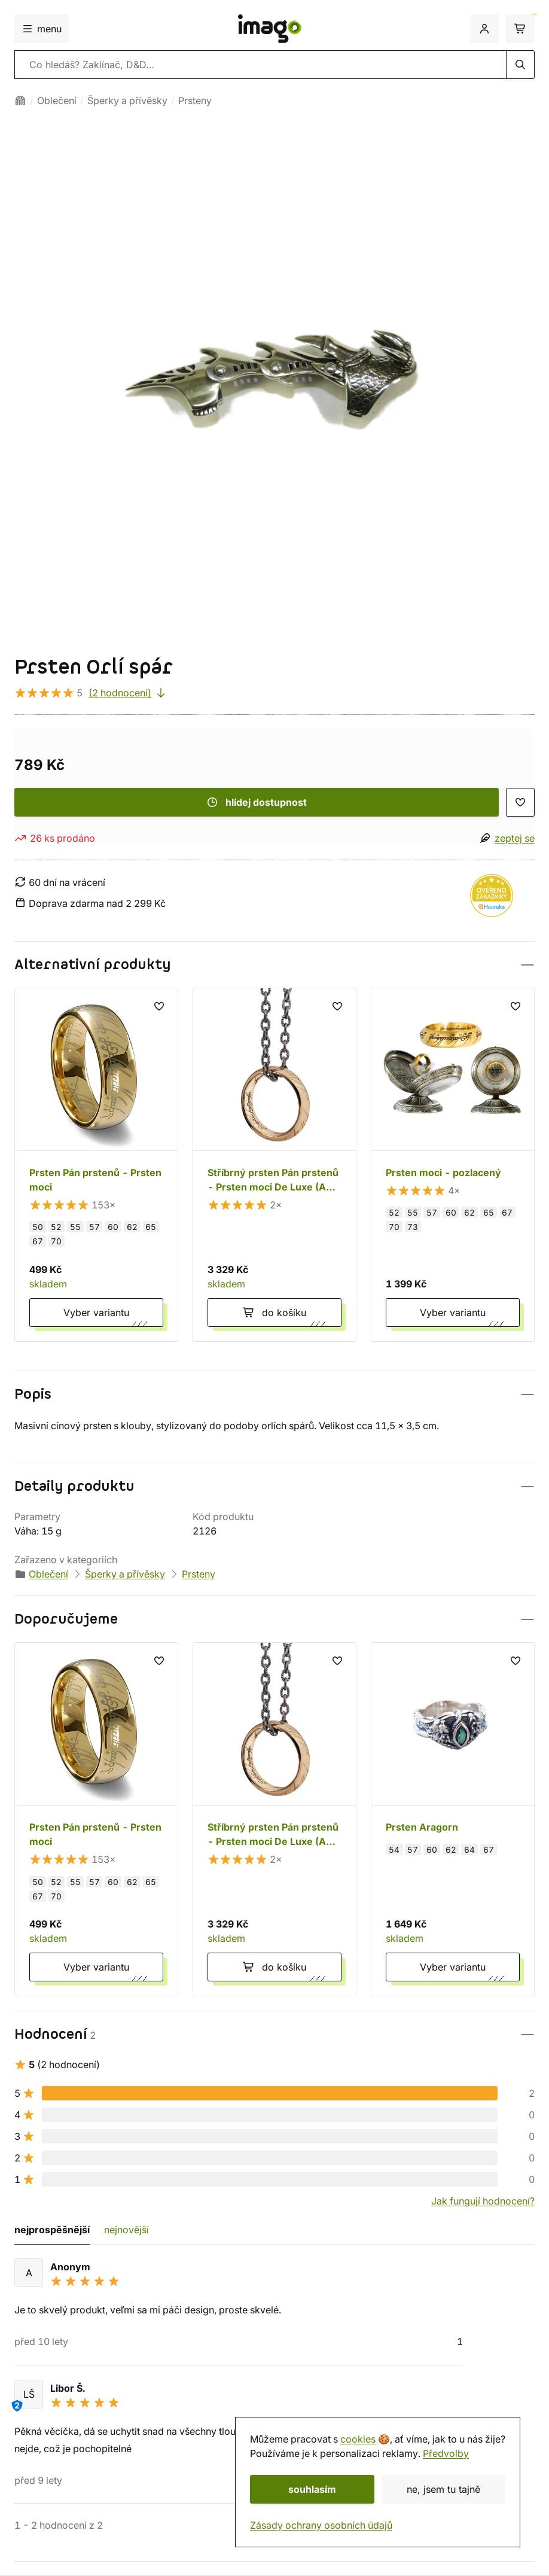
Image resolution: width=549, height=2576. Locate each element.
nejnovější (126, 2230)
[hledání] (520, 64)
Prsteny (195, 100)
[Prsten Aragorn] (452, 1819)
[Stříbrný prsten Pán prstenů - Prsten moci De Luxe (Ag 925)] (274, 1164)
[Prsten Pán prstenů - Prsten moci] (96, 1164)
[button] (274, 965)
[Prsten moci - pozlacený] (452, 1164)
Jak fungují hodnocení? (483, 2201)
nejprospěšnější (52, 2230)
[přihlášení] (484, 28)
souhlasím (312, 2489)
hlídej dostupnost (256, 802)
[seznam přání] (520, 802)
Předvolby (446, 2453)
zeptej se (515, 838)
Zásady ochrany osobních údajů (321, 2525)
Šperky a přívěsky (127, 100)
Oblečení (57, 100)
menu (42, 29)
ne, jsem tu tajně (443, 2489)
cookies (358, 2439)
